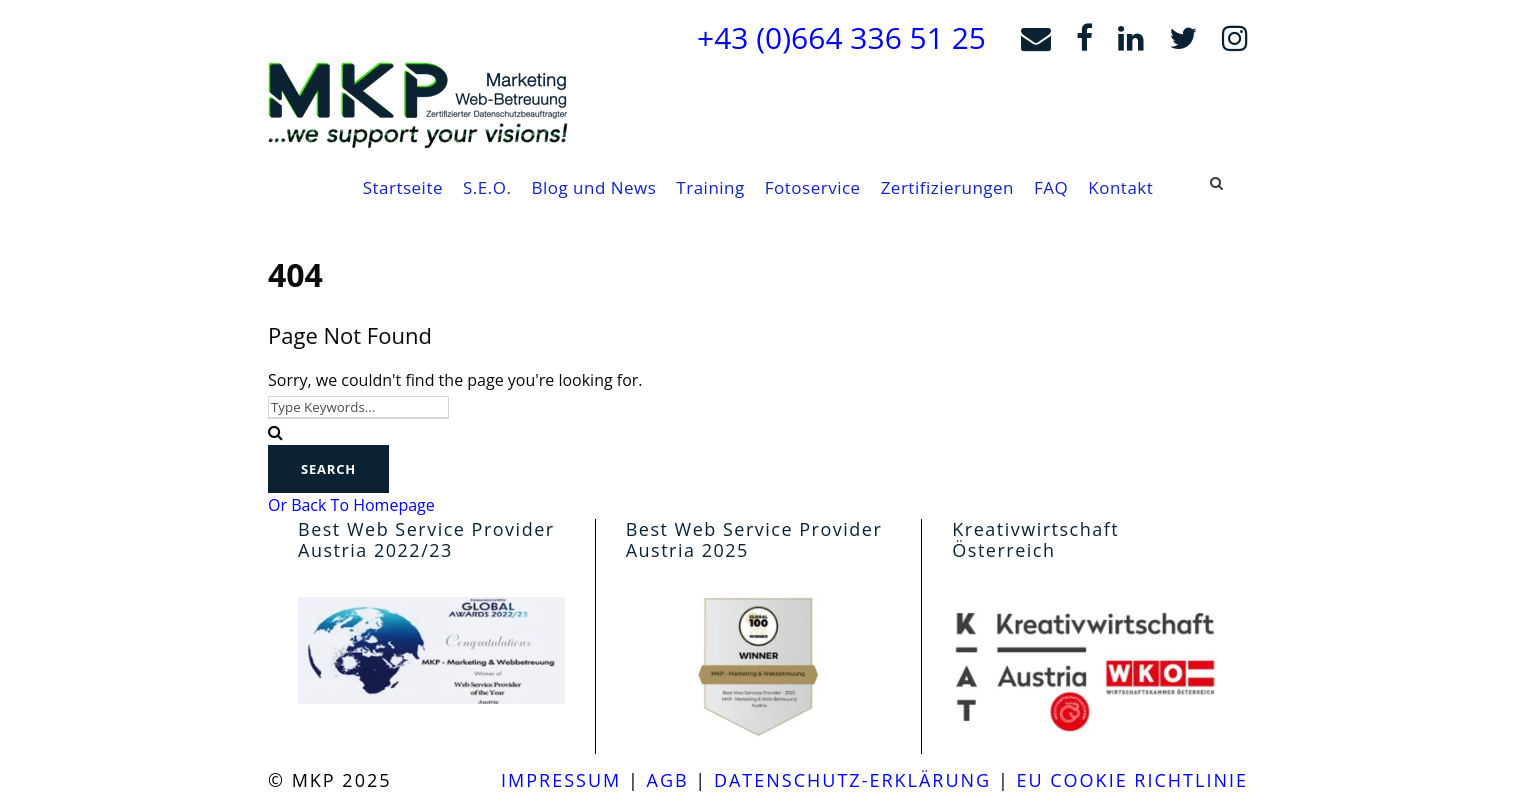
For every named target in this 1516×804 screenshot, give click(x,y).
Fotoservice (813, 187)
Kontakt (1120, 187)
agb (668, 780)
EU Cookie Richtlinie (1132, 780)
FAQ (1051, 187)
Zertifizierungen (947, 187)
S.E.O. (487, 187)
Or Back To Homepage (351, 505)
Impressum (561, 780)
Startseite (403, 187)
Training (710, 187)
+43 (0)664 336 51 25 (841, 37)
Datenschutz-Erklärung (852, 780)
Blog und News (593, 187)
